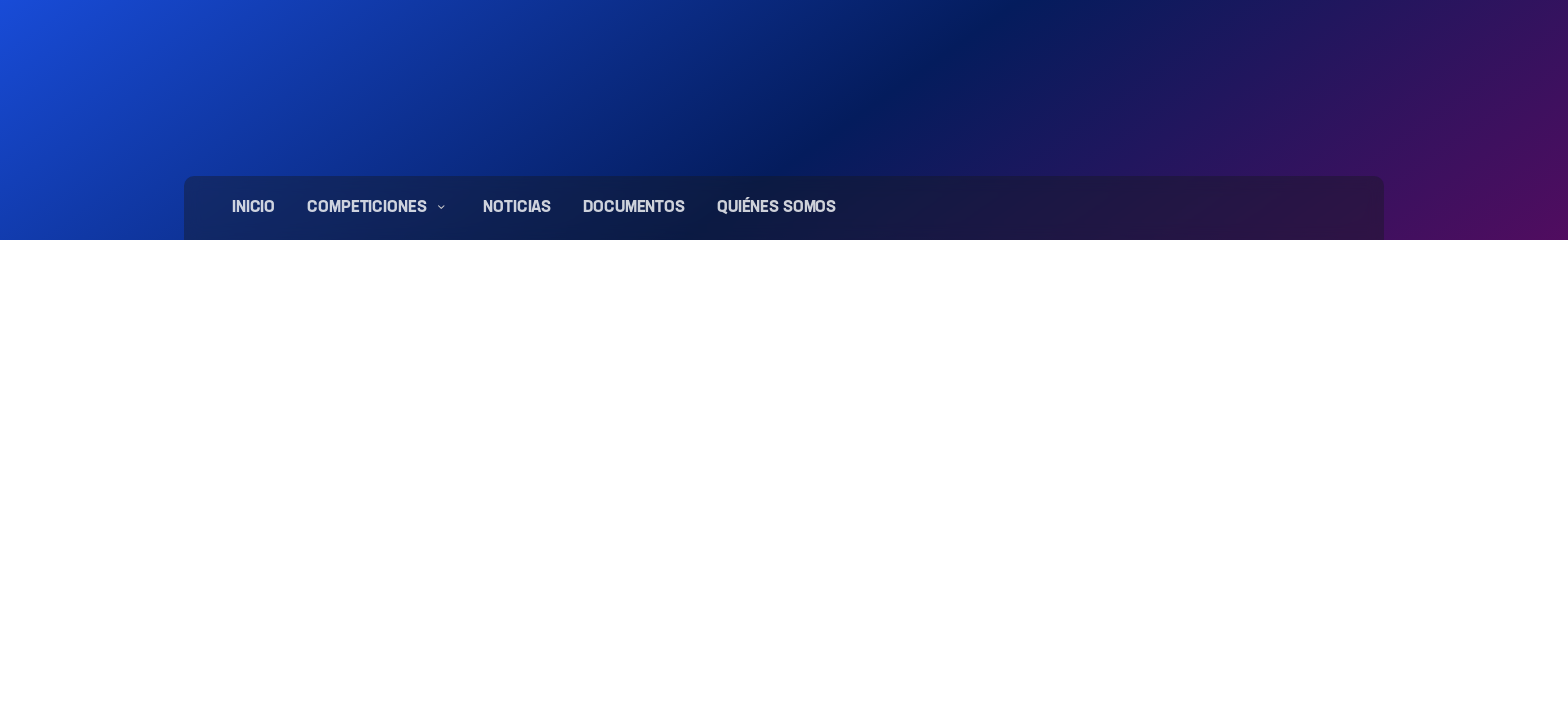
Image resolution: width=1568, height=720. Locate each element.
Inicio (253, 208)
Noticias (517, 208)
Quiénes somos (776, 208)
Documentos (634, 208)
